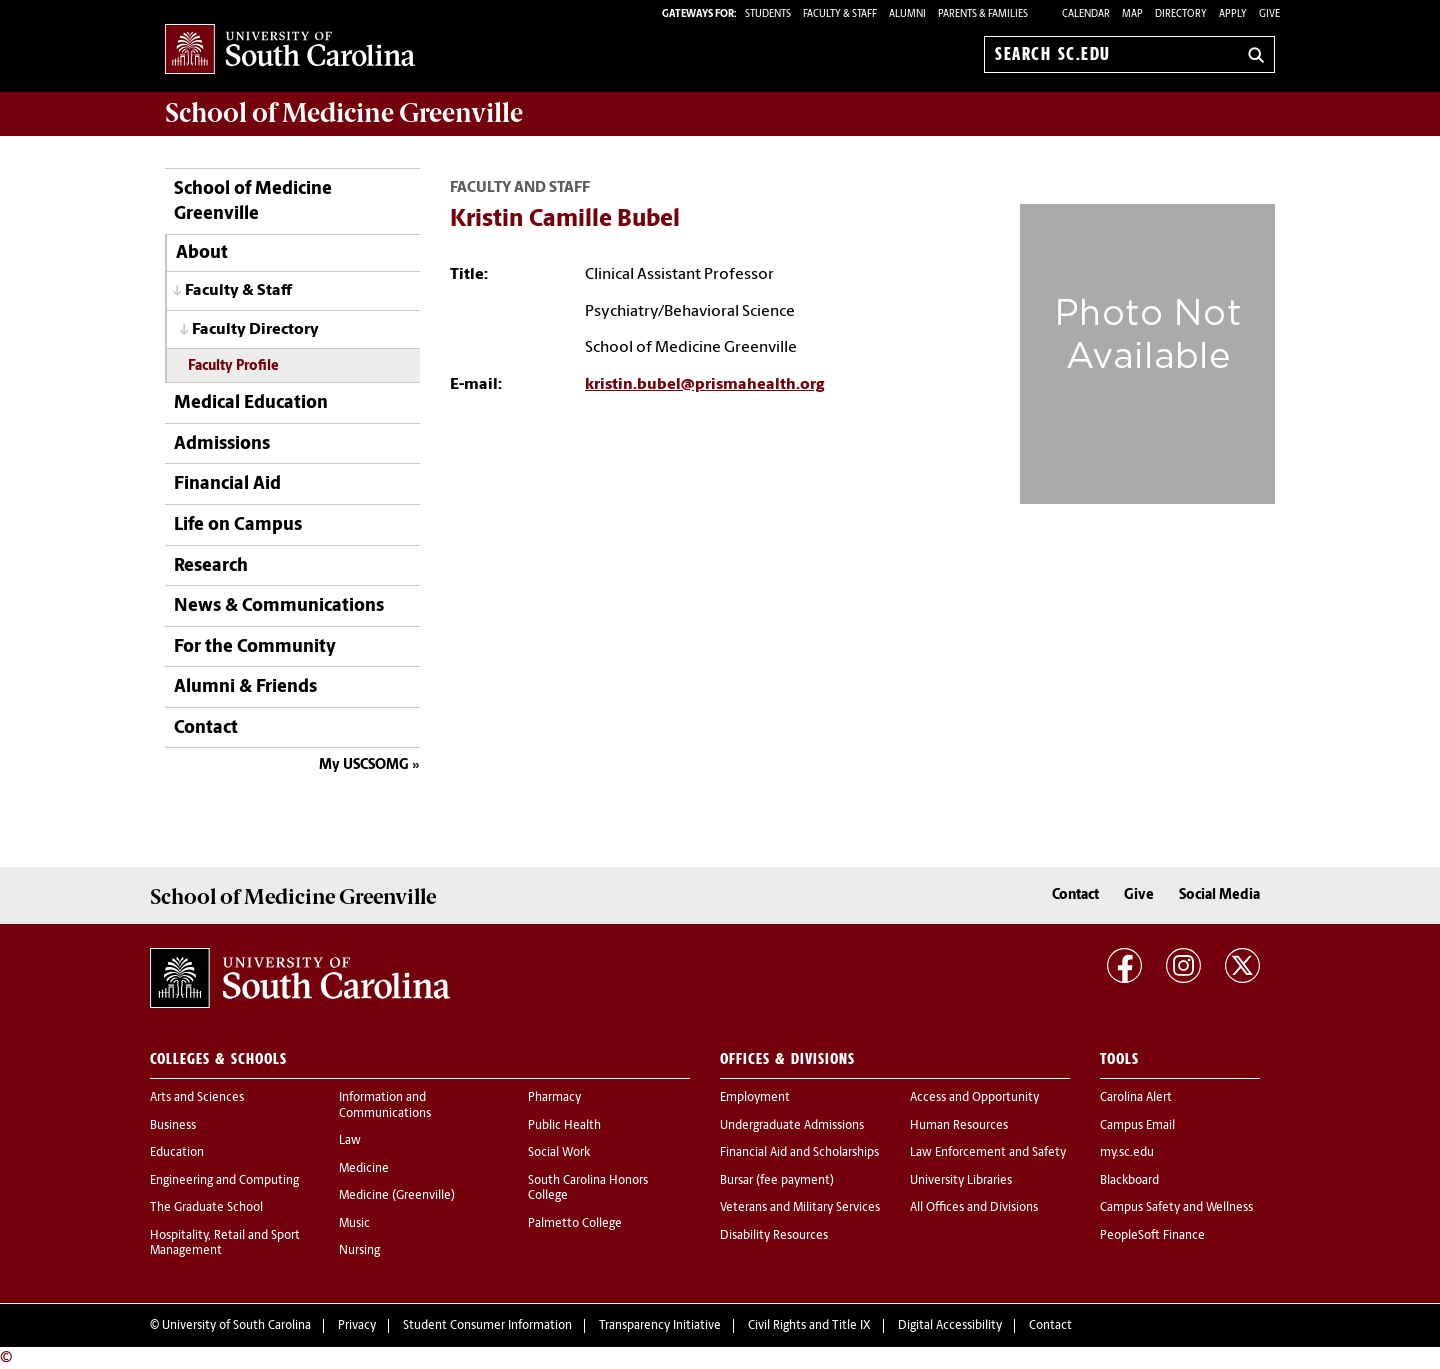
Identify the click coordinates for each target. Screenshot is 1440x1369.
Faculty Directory (255, 330)
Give (1269, 14)
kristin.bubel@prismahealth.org (704, 385)
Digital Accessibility (950, 1326)
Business (173, 1126)
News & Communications (279, 606)
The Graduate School (206, 1208)
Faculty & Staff (238, 291)
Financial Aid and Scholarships (799, 1153)
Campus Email (1137, 1126)
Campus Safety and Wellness (1176, 1208)
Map (1132, 14)
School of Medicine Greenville (253, 202)
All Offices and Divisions (974, 1208)
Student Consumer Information (487, 1326)
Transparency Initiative (660, 1326)
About (202, 253)
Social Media (1219, 895)
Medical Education (251, 403)
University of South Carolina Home (290, 50)
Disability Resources (774, 1236)
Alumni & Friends (245, 687)
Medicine (364, 1169)
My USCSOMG (364, 765)
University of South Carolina (236, 1326)
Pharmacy (554, 1098)
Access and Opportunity (974, 1098)
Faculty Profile (233, 366)
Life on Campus (238, 525)
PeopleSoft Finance (1152, 1236)
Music (354, 1224)
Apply (1233, 14)
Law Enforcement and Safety (988, 1153)
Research (211, 566)
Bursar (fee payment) (777, 1181)
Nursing (359, 1251)
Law (350, 1141)
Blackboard (1129, 1181)
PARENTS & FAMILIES (983, 14)
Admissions (222, 444)
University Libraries (961, 1181)
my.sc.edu (1127, 1153)
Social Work (559, 1153)
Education (177, 1153)
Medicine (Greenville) (397, 1196)
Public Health (564, 1126)
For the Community (255, 647)
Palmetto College (575, 1224)
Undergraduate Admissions (792, 1126)
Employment (755, 1098)
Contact (206, 728)
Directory (1181, 14)
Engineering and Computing (224, 1181)
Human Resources (959, 1126)
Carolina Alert (1136, 1098)
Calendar (1086, 14)
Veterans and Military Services (800, 1208)
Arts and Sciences (197, 1098)
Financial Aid (227, 484)
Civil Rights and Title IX (809, 1326)
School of (344, 113)
